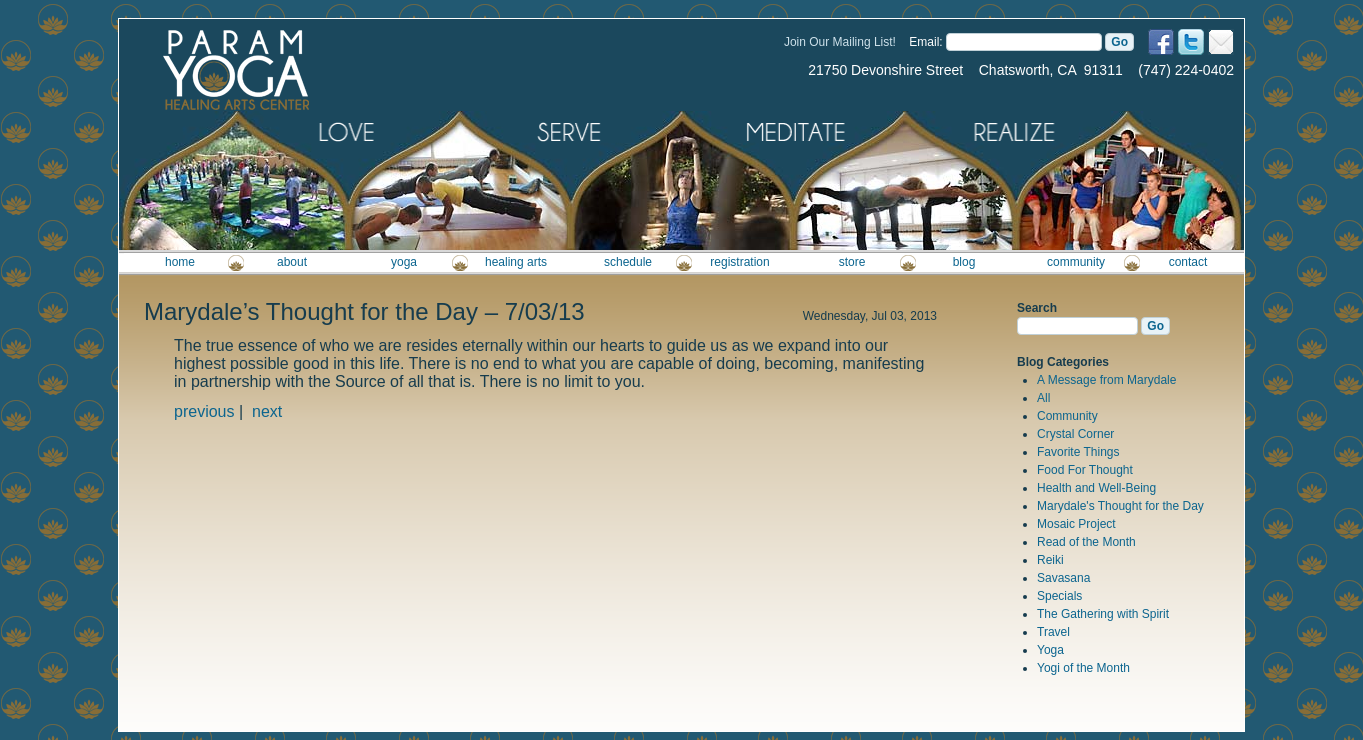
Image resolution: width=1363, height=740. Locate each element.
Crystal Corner (1075, 434)
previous (204, 411)
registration (739, 262)
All (1043, 398)
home (180, 262)
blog (964, 262)
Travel (1053, 632)
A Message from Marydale (1106, 380)
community (1076, 262)
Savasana (1063, 578)
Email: (925, 42)
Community (1067, 416)
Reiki (1050, 560)
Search (1037, 308)
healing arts (516, 262)
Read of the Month (1086, 542)
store (852, 262)
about (292, 262)
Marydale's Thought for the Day (1120, 506)
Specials (1059, 596)
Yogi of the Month (1083, 668)
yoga (404, 262)
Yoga (1050, 650)
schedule (628, 262)
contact (1188, 262)
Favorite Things (1078, 452)
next (267, 411)
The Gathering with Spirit (1103, 614)
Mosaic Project (1076, 524)
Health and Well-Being (1096, 488)
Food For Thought (1085, 470)
